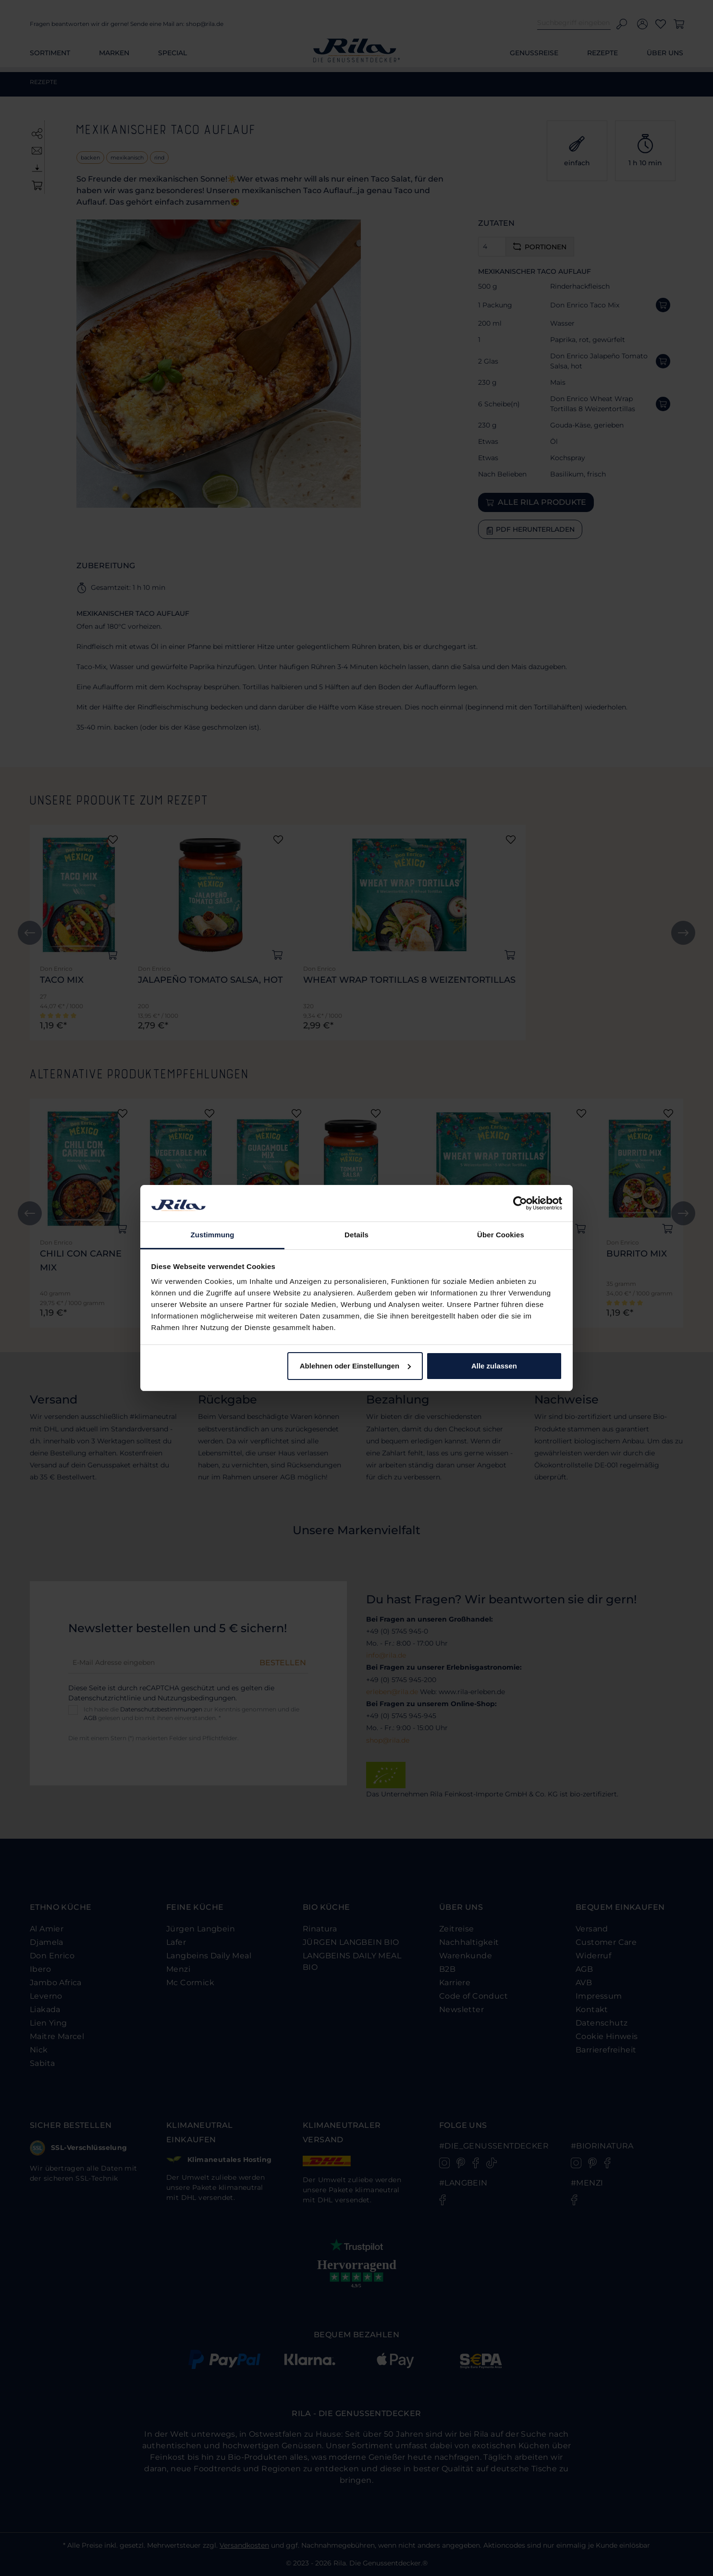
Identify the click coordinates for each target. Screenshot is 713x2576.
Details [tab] (356, 1235)
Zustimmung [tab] (212, 1235)
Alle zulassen (494, 1366)
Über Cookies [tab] (500, 1235)
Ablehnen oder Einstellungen (355, 1366)
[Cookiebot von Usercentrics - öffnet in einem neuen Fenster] (520, 1203)
